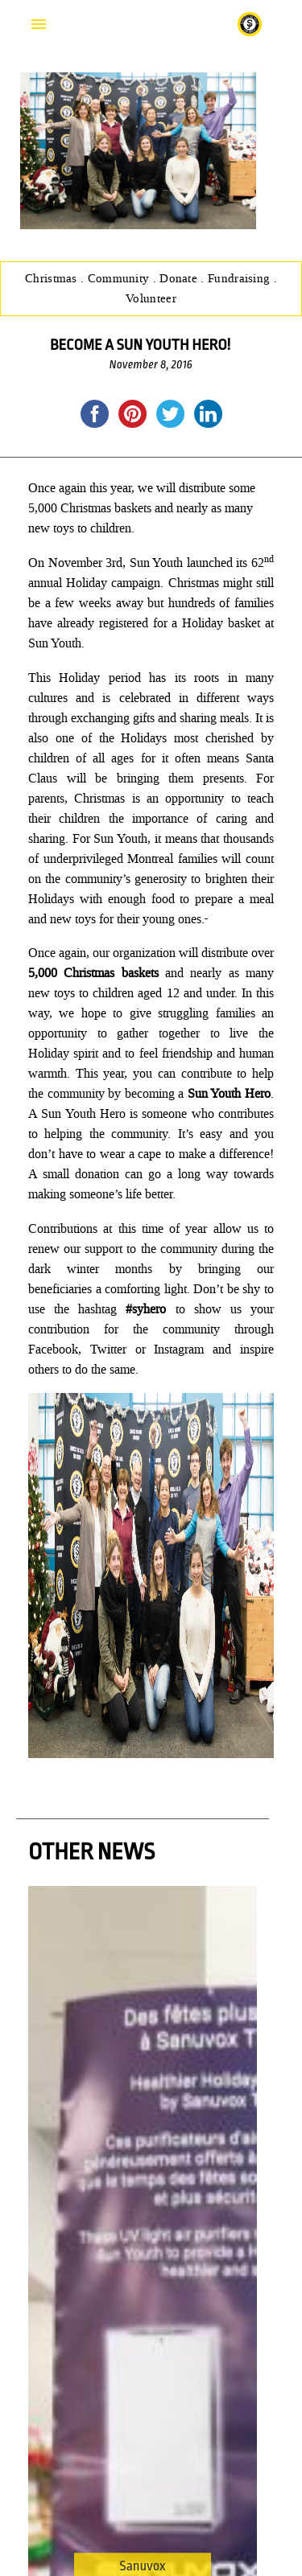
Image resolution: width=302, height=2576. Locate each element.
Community (120, 278)
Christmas (53, 278)
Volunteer (151, 298)
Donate (180, 278)
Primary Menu (38, 24)
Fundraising (241, 278)
